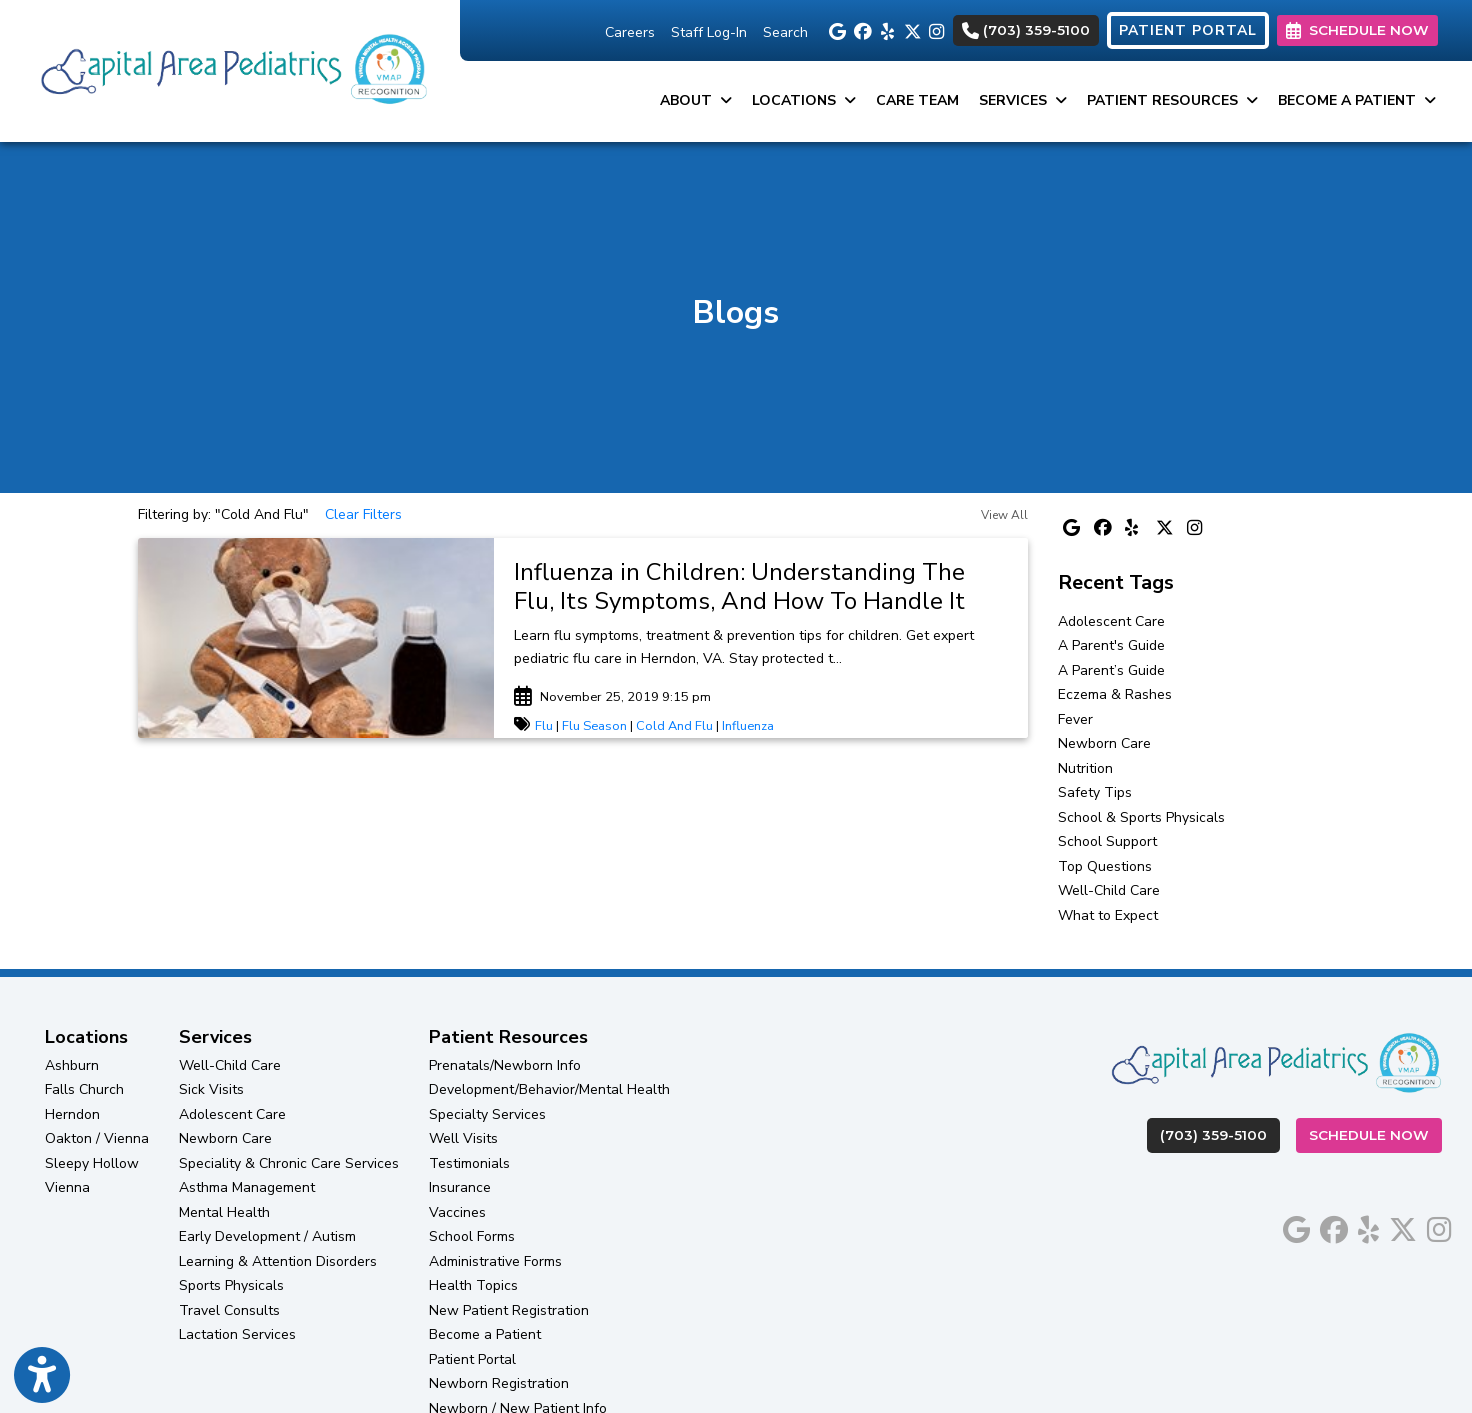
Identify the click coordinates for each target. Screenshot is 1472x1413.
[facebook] (861, 30)
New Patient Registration (509, 1310)
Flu (544, 726)
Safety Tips (1095, 792)
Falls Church (84, 1089)
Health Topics (473, 1285)
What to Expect (1108, 915)
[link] (761, 587)
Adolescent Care (1111, 621)
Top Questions (1105, 866)
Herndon (72, 1114)
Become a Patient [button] (1357, 100)
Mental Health (224, 1212)
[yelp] (886, 30)
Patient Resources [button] (1172, 100)
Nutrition (1085, 768)
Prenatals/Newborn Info (505, 1065)
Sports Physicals (231, 1285)
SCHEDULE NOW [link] (1357, 30)
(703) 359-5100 (1026, 30)
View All (1004, 515)
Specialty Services (487, 1114)
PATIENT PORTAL (1188, 30)
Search (785, 32)
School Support (1107, 841)
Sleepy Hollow (92, 1163)
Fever (1075, 719)
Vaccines (457, 1212)
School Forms (472, 1236)
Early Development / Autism (267, 1236)
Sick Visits (211, 1089)
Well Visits (463, 1138)
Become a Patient (485, 1334)
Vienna (67, 1187)
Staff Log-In (709, 32)
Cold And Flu (674, 726)
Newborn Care (1104, 743)
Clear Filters (363, 514)
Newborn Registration (499, 1383)
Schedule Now (1375, 1133)
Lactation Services (237, 1334)
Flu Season (594, 726)
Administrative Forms (495, 1261)
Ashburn (72, 1065)
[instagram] (936, 30)
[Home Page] (230, 69)
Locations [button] (804, 100)
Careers (630, 32)
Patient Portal (472, 1359)
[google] (836, 30)
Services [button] (1023, 100)
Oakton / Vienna (97, 1138)
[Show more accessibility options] (42, 1376)
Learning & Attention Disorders (278, 1261)
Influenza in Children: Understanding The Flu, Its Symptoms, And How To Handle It (739, 586)
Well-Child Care (1109, 890)
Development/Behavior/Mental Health (549, 1089)
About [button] (696, 100)
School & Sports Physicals (1141, 817)
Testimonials (469, 1163)
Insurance (460, 1187)
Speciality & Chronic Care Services (289, 1163)
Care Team (917, 100)
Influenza (748, 726)
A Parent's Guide (1111, 645)
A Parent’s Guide (1111, 670)
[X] (911, 30)
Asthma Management (247, 1187)
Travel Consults (229, 1310)
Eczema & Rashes (1115, 694)
